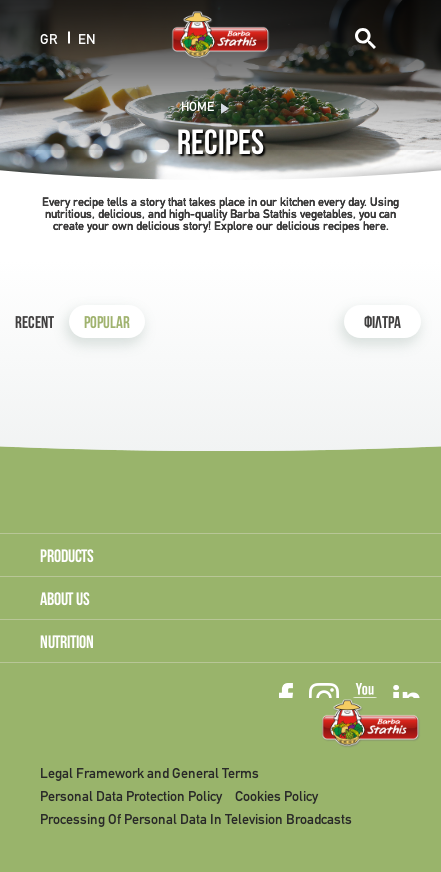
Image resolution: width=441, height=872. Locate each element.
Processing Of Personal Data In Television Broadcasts (196, 820)
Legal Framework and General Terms (149, 774)
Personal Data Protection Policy (131, 797)
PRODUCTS (67, 558)
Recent (34, 324)
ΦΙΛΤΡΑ (382, 324)
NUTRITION (67, 644)
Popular (107, 324)
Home (197, 108)
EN (87, 39)
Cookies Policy (276, 797)
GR (49, 39)
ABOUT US (65, 601)
